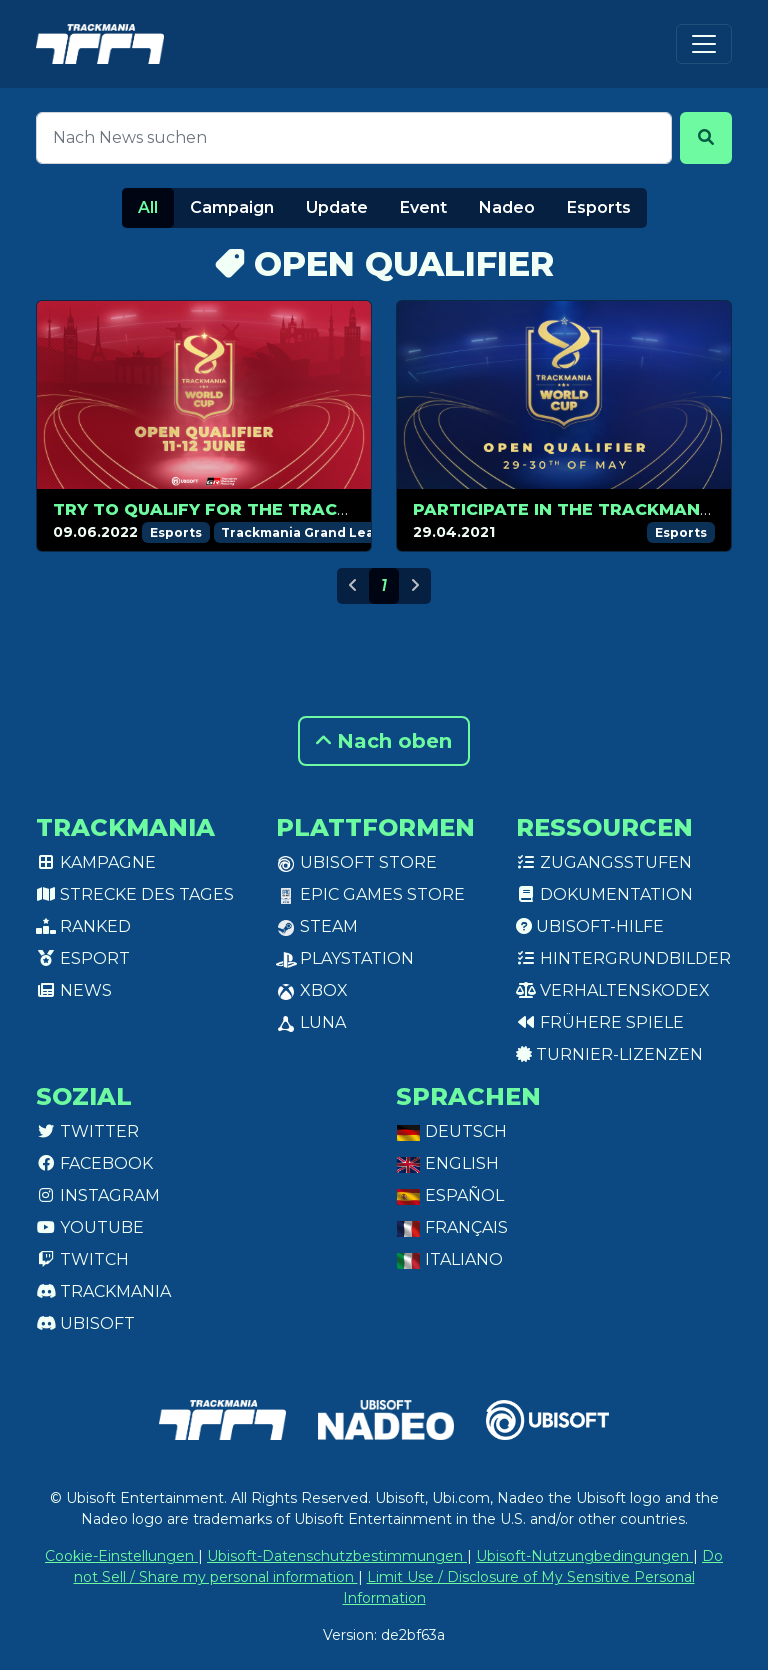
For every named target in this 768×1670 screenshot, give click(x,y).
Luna (311, 1022)
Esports (599, 207)
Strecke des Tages (135, 894)
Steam (317, 926)
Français (452, 1227)
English (447, 1163)
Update (337, 207)
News (74, 990)
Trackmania (103, 1291)
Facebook (94, 1163)
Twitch (82, 1259)
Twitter (87, 1131)
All (148, 207)
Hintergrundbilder (623, 958)
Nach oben (384, 741)
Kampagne (96, 862)
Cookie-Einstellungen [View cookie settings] (121, 1556)
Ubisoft (85, 1323)
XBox (312, 990)
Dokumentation (604, 894)
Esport (83, 958)
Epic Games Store (370, 894)
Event (423, 207)
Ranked (83, 926)
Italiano (449, 1259)
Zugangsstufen (604, 862)
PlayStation (345, 958)
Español (450, 1195)
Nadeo (507, 207)
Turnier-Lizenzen (609, 1054)
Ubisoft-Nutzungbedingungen (584, 1556)
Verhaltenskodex (613, 990)
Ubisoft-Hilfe (590, 926)
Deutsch (451, 1131)
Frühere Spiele (600, 1022)
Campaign (232, 207)
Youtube (90, 1227)
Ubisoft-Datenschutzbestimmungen (337, 1556)
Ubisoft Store (356, 862)
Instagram (98, 1195)
